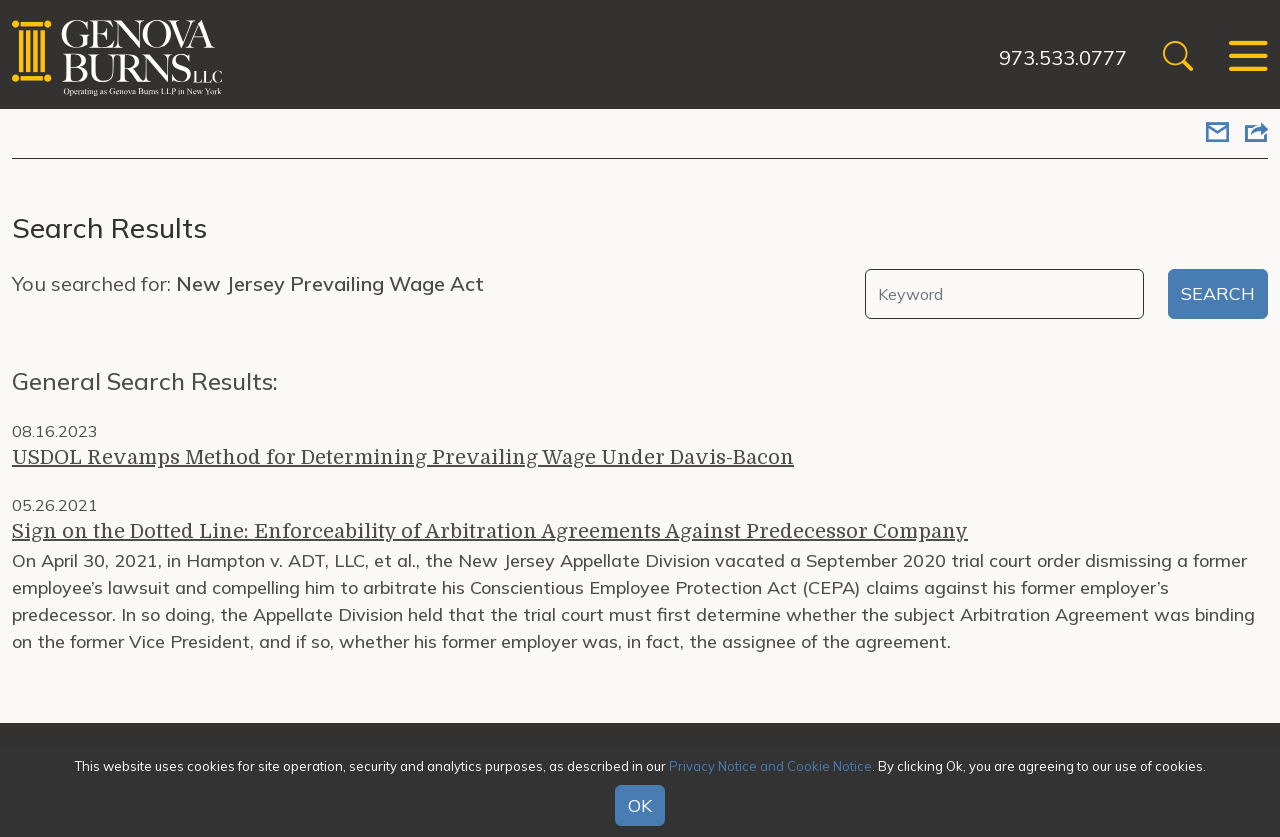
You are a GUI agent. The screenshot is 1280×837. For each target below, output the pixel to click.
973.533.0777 (1063, 57)
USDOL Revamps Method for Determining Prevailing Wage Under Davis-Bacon (403, 457)
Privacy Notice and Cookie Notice (770, 766)
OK (640, 805)
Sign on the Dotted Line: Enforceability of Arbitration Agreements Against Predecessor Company (490, 531)
